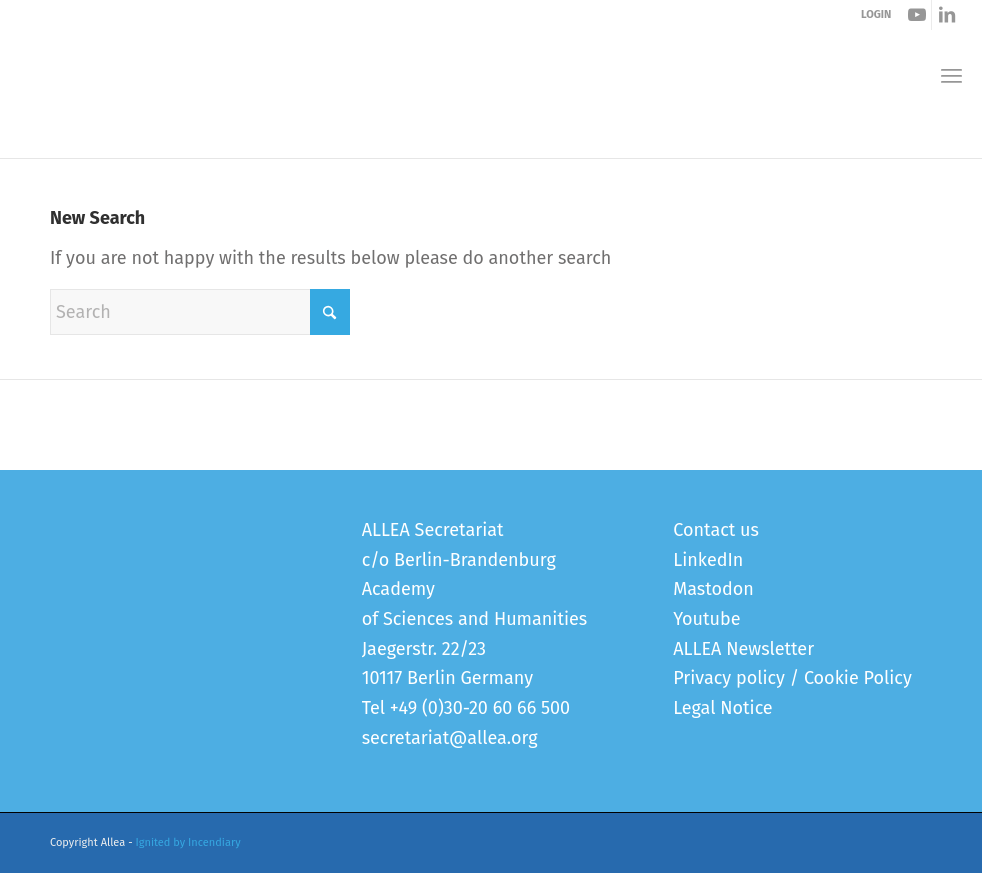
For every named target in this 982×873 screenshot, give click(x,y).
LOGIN (876, 14)
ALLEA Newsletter (743, 649)
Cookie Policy (858, 678)
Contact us (716, 530)
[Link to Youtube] (916, 15)
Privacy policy (729, 678)
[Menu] (951, 75)
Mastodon (713, 589)
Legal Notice (722, 708)
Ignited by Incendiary (188, 842)
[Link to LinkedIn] (947, 15)
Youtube (706, 619)
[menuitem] (951, 75)
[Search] (200, 312)
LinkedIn (708, 560)
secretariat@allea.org (450, 738)
